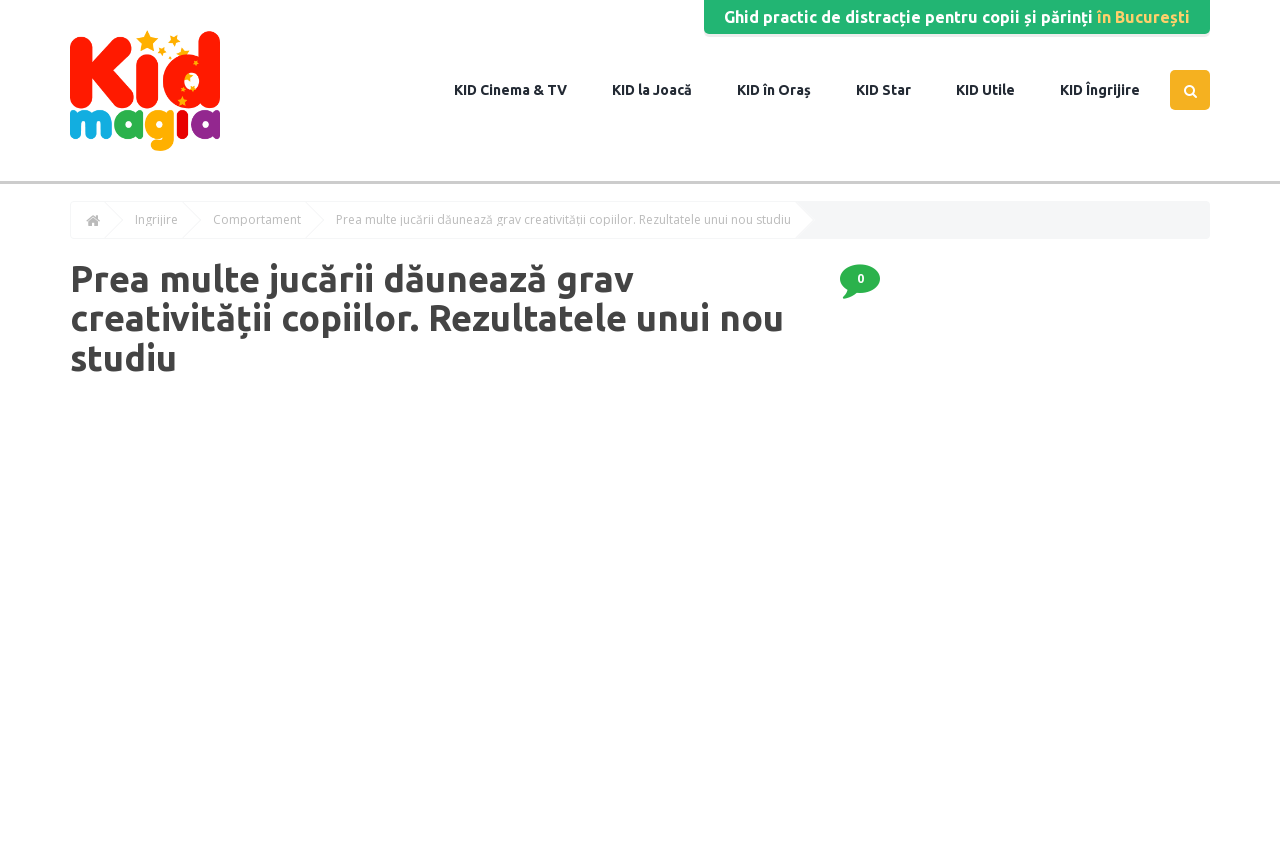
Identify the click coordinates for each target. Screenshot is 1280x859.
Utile (997, 90)
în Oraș (785, 90)
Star (895, 90)
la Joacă (663, 90)
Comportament (257, 220)
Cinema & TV (522, 90)
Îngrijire (1111, 90)
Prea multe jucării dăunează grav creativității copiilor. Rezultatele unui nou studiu (563, 220)
